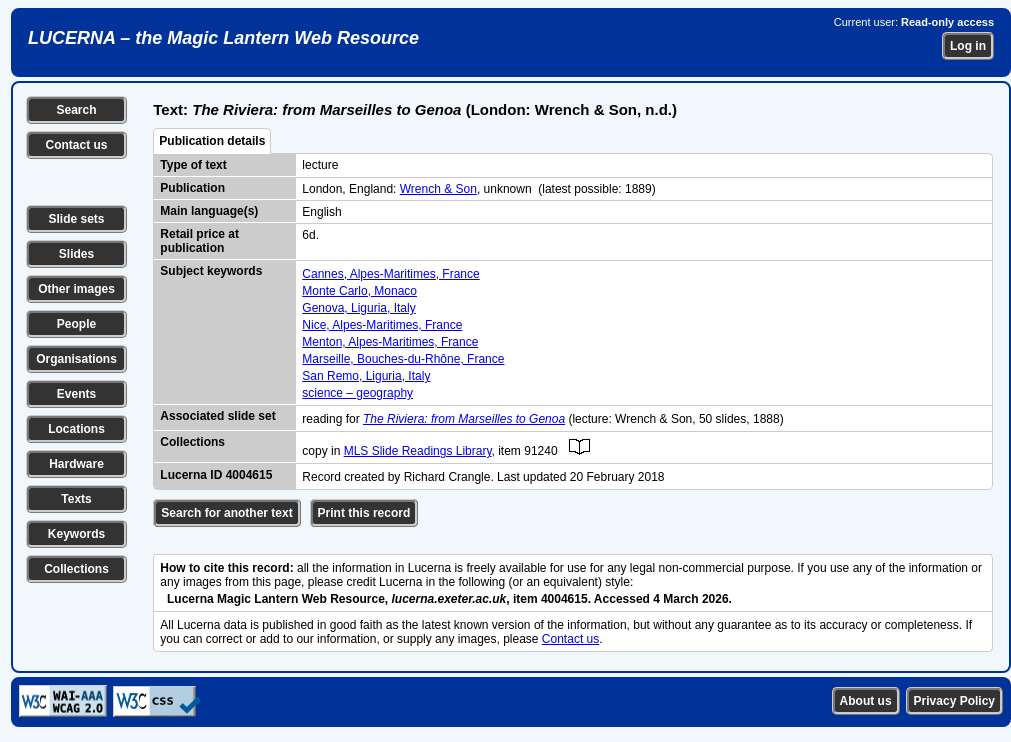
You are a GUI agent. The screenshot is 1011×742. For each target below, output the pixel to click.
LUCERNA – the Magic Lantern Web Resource (223, 38)
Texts (76, 499)
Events (76, 394)
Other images (76, 289)
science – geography (357, 393)
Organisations (76, 359)
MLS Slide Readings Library (418, 451)
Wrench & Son (438, 189)
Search (76, 110)
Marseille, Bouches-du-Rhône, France (403, 359)
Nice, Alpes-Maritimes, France (382, 325)
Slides (76, 254)
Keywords (76, 534)
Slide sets (76, 219)
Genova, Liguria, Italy (358, 308)
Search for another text (226, 513)
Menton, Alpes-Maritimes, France (390, 342)
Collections (76, 569)
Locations (76, 429)
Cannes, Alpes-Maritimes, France (390, 274)
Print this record (364, 513)
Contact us (76, 145)
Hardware (76, 464)
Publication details (212, 141)
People (76, 324)
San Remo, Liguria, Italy (366, 376)
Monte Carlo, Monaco (359, 291)
